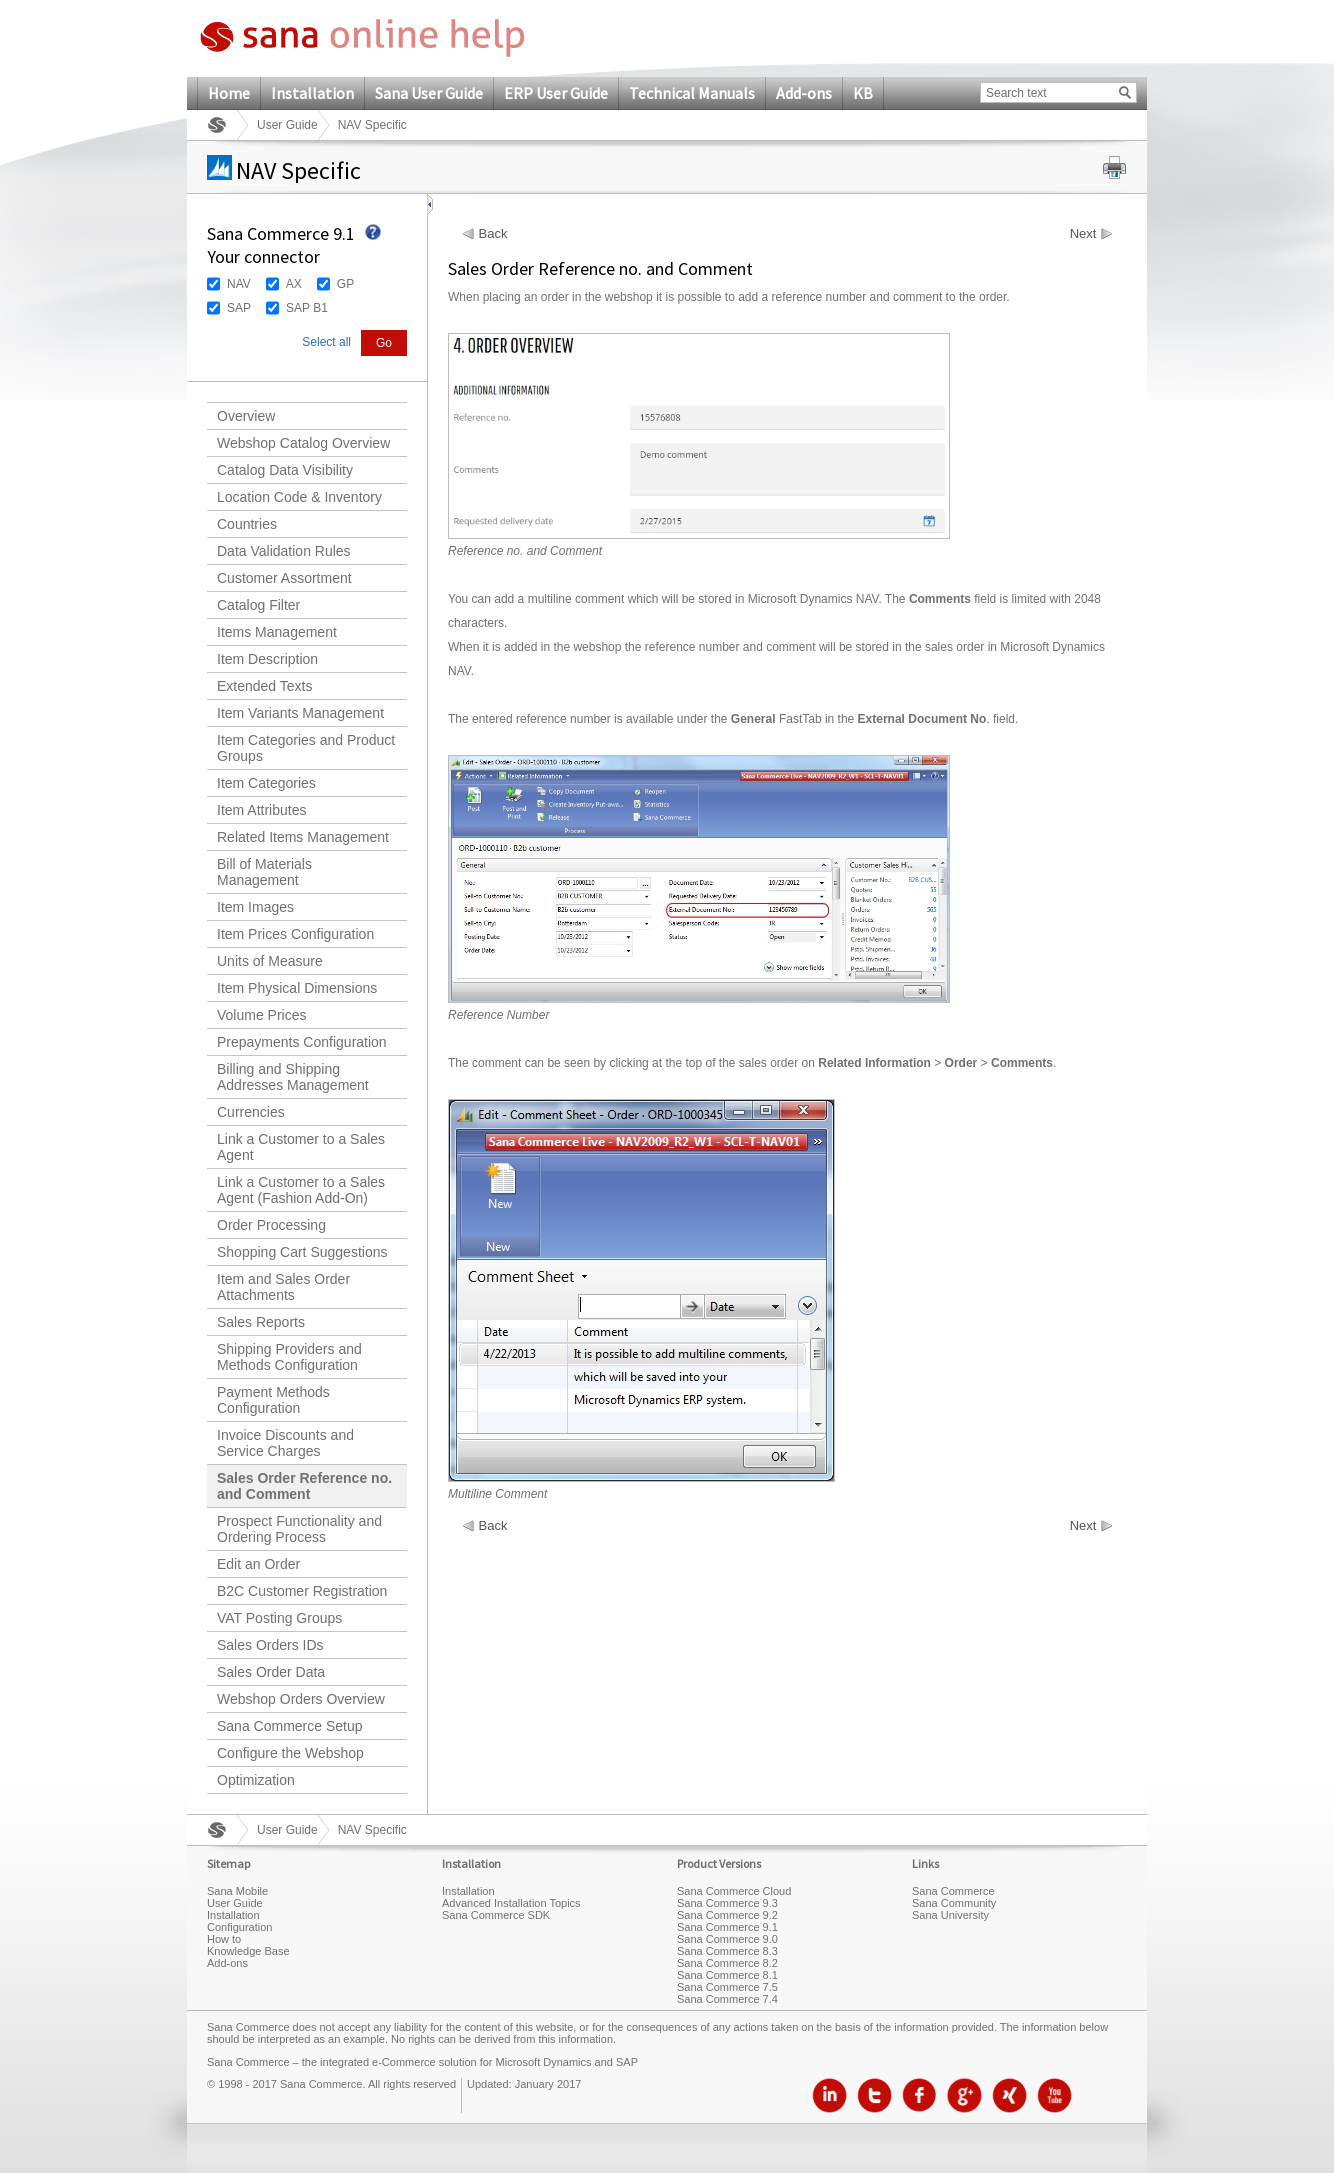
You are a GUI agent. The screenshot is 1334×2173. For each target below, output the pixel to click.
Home (229, 93)
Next (1083, 234)
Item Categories (266, 783)
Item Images (255, 907)
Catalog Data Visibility (285, 470)
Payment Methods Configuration (273, 1400)
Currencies (251, 1112)
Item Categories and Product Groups (306, 748)
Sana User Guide (429, 93)
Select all (326, 342)
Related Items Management (303, 837)
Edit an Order (258, 1564)
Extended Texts (264, 686)
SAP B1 (307, 308)
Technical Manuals (692, 93)
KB (863, 93)
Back (493, 234)
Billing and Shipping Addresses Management (293, 1077)
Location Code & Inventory (299, 497)
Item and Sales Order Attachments (283, 1287)
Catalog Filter (258, 605)
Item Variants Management (300, 713)
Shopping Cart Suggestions (302, 1252)
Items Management (277, 632)
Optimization (256, 1780)
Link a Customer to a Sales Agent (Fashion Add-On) (301, 1190)
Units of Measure (270, 961)
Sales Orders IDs (270, 1645)
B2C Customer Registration (302, 1591)
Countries (247, 524)
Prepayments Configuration (302, 1042)
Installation (312, 93)
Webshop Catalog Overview (303, 443)
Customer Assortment (284, 578)
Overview (246, 416)
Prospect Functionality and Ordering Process (299, 1529)
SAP (239, 308)
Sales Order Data (271, 1672)
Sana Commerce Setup (290, 1726)
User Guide (287, 125)
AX (294, 284)
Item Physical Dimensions (297, 988)
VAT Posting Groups (279, 1618)
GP (345, 284)
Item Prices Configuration (295, 934)
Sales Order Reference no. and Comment (304, 1486)
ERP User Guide (556, 93)
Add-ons (804, 93)
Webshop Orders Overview (301, 1699)
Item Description (267, 659)
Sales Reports (261, 1322)
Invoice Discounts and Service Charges (285, 1443)
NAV (239, 284)
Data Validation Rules (284, 551)
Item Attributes (261, 810)
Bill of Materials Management (264, 872)
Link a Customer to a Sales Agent (301, 1147)
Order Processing (271, 1225)
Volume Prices (261, 1015)
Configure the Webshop (290, 1753)
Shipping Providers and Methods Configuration (289, 1357)
